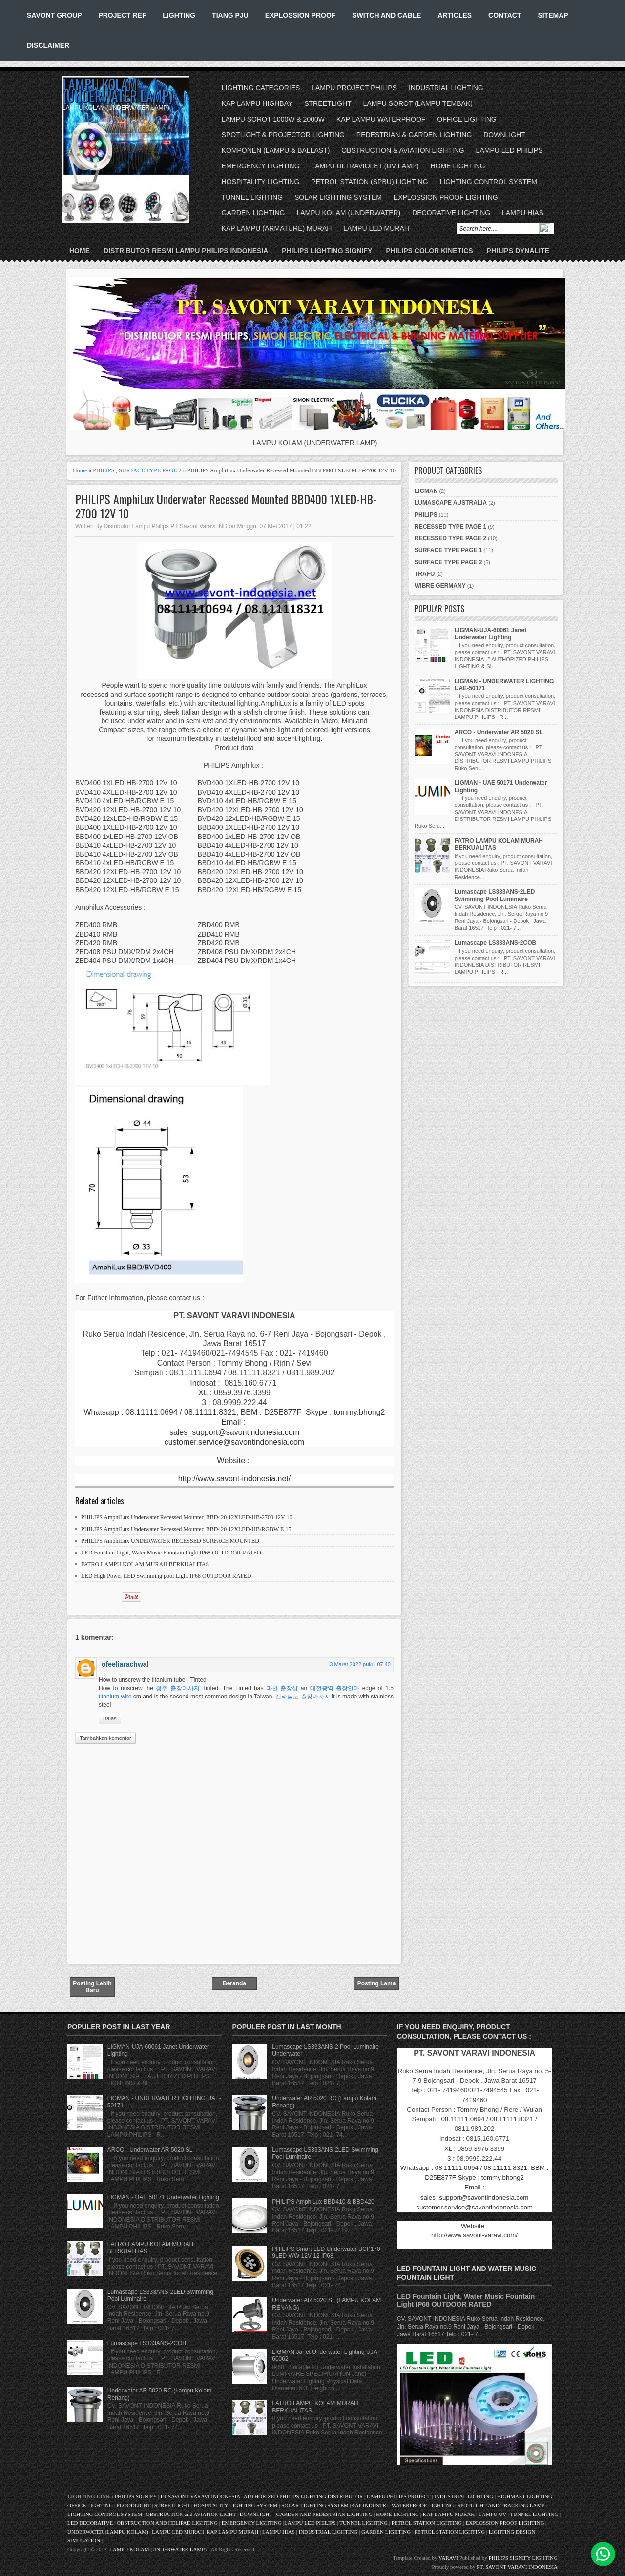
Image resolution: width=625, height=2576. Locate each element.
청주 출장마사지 (177, 1688)
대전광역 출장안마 (334, 1688)
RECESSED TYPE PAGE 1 (450, 526)
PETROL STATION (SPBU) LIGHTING (369, 181)
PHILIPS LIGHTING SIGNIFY (327, 251)
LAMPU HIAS (522, 213)
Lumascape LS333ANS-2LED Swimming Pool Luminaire (495, 895)
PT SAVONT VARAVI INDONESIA (201, 2496)
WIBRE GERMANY (440, 585)
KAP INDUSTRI (369, 2505)
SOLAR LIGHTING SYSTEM (338, 197)
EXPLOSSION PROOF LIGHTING (446, 197)
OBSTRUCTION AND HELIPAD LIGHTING (167, 2523)
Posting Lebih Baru (92, 1987)
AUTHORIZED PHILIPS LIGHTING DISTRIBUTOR (304, 2496)
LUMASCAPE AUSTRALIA (451, 502)
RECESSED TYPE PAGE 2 (450, 538)
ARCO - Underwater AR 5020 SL (499, 732)
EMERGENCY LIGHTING (261, 166)
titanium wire (115, 1696)
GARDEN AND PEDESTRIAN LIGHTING (324, 2514)
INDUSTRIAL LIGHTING (446, 88)
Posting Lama (376, 1983)
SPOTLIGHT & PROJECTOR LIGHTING (283, 135)
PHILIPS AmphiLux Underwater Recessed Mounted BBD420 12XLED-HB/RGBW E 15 (186, 1529)
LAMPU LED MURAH (376, 228)
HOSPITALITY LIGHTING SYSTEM (236, 2505)
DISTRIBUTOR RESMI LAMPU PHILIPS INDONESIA (186, 251)
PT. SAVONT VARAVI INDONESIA (517, 2567)
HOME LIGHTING (458, 166)
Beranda (234, 1983)
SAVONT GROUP (54, 15)
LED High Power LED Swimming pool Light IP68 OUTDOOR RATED (166, 1576)
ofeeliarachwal (125, 1664)
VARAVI (448, 2558)
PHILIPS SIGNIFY (136, 2496)
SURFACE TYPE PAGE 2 (150, 470)
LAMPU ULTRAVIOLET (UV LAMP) (364, 166)
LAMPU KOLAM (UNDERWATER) (348, 213)
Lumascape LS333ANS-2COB (495, 943)
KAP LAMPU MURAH (449, 2514)
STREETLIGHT (327, 103)
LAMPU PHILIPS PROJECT (399, 2496)
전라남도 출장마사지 (302, 1696)
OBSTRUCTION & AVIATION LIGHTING (402, 150)
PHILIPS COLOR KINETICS (429, 251)
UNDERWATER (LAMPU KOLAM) (107, 2532)
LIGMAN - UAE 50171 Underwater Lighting (163, 2197)
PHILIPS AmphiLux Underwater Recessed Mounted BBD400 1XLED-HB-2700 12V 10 (225, 506)
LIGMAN (426, 491)
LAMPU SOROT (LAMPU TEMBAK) (418, 103)
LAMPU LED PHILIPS (509, 150)
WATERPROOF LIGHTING (423, 2505)
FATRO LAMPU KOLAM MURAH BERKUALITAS (145, 1564)
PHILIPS (103, 470)
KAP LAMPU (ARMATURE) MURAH (277, 228)
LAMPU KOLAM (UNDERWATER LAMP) (117, 90)
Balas (110, 1718)
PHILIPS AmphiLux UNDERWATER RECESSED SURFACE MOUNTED (170, 1540)
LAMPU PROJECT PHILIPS (354, 88)
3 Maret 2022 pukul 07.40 (360, 1664)
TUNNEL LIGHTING (252, 197)
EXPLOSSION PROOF (300, 15)
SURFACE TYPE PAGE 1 (448, 550)
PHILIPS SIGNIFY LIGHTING (523, 2558)
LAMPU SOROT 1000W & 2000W (273, 119)
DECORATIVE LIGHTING (451, 213)
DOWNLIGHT (504, 135)
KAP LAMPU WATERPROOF (381, 119)
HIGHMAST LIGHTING (524, 2496)
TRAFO (425, 574)
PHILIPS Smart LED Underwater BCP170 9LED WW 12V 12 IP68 (326, 2252)
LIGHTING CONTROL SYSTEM (488, 181)
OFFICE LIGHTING (466, 119)
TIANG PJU (230, 15)
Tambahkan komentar (105, 1738)
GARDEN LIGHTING (253, 213)
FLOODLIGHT (133, 2505)
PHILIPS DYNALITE (518, 251)
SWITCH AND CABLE (386, 15)
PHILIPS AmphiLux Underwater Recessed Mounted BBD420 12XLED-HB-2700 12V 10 (186, 1517)
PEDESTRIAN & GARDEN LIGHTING (414, 135)
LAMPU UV (492, 2514)
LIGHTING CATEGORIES (261, 88)
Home (79, 251)
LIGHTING (179, 15)
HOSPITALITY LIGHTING (261, 181)
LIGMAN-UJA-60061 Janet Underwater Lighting (490, 633)
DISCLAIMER (48, 45)
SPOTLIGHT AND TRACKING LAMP (501, 2505)
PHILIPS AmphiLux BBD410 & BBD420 (323, 2201)
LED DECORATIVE (90, 2523)
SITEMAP (553, 15)
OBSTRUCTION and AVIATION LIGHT (191, 2514)
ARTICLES (455, 15)
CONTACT (504, 15)
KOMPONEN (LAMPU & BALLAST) (276, 150)
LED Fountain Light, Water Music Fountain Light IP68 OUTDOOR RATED (171, 1552)
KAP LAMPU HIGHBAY (257, 103)
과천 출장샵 (282, 1688)
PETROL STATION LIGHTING (427, 2523)
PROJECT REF (122, 15)
